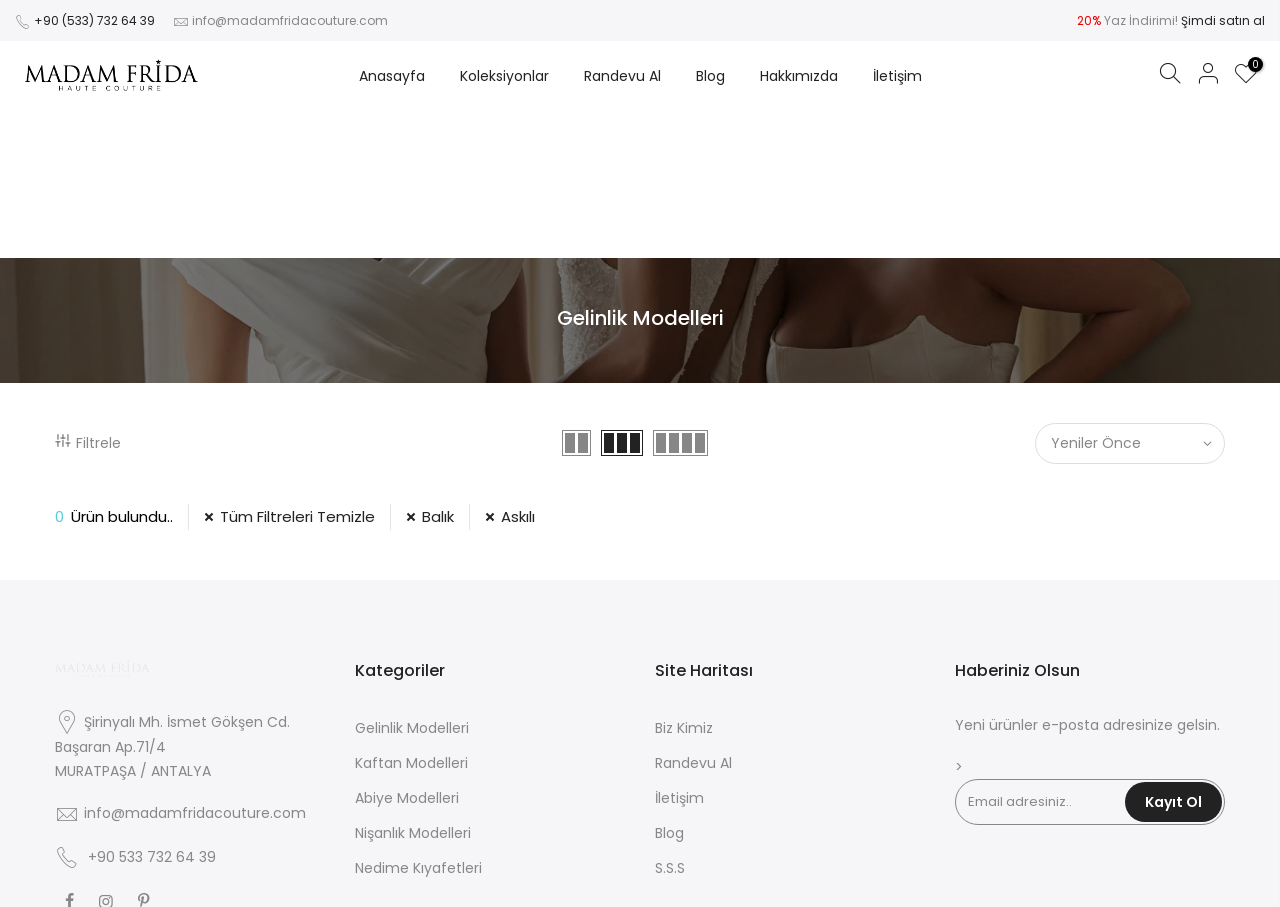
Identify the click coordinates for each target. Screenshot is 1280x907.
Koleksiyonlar (504, 76)
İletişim (897, 76)
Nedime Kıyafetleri (418, 721)
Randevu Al (622, 76)
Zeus (704, 876)
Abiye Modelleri (407, 651)
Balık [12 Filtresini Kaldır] (438, 369)
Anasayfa (392, 76)
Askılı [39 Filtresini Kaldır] (518, 369)
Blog (710, 76)
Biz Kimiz (684, 581)
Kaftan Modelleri (411, 616)
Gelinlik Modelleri (412, 581)
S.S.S (670, 721)
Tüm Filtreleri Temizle (297, 369)
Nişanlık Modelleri (413, 686)
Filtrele (88, 296)
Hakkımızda (799, 76)
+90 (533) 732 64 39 (94, 20)
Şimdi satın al (1223, 20)
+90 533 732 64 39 (152, 710)
